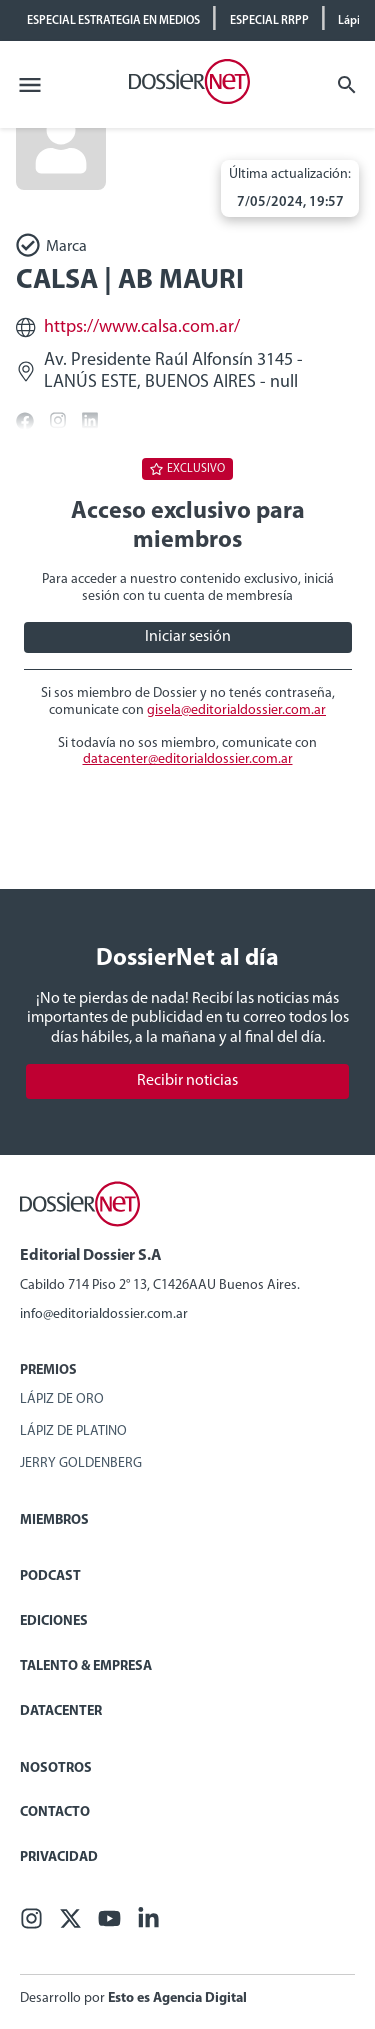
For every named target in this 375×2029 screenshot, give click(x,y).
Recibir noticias (187, 1081)
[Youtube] (109, 1924)
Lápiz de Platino (73, 1431)
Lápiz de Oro (62, 1399)
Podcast (50, 1576)
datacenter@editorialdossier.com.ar (188, 759)
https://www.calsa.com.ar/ (142, 327)
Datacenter (61, 1711)
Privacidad (59, 1857)
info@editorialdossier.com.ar (104, 1314)
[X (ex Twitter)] (70, 1924)
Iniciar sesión (188, 637)
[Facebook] (31, 1924)
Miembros (54, 1520)
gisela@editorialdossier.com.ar (236, 710)
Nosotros (56, 1768)
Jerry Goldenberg (81, 1463)
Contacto (55, 1812)
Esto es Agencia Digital (177, 1998)
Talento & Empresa (86, 1666)
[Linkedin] (148, 1924)
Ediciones (54, 1621)
